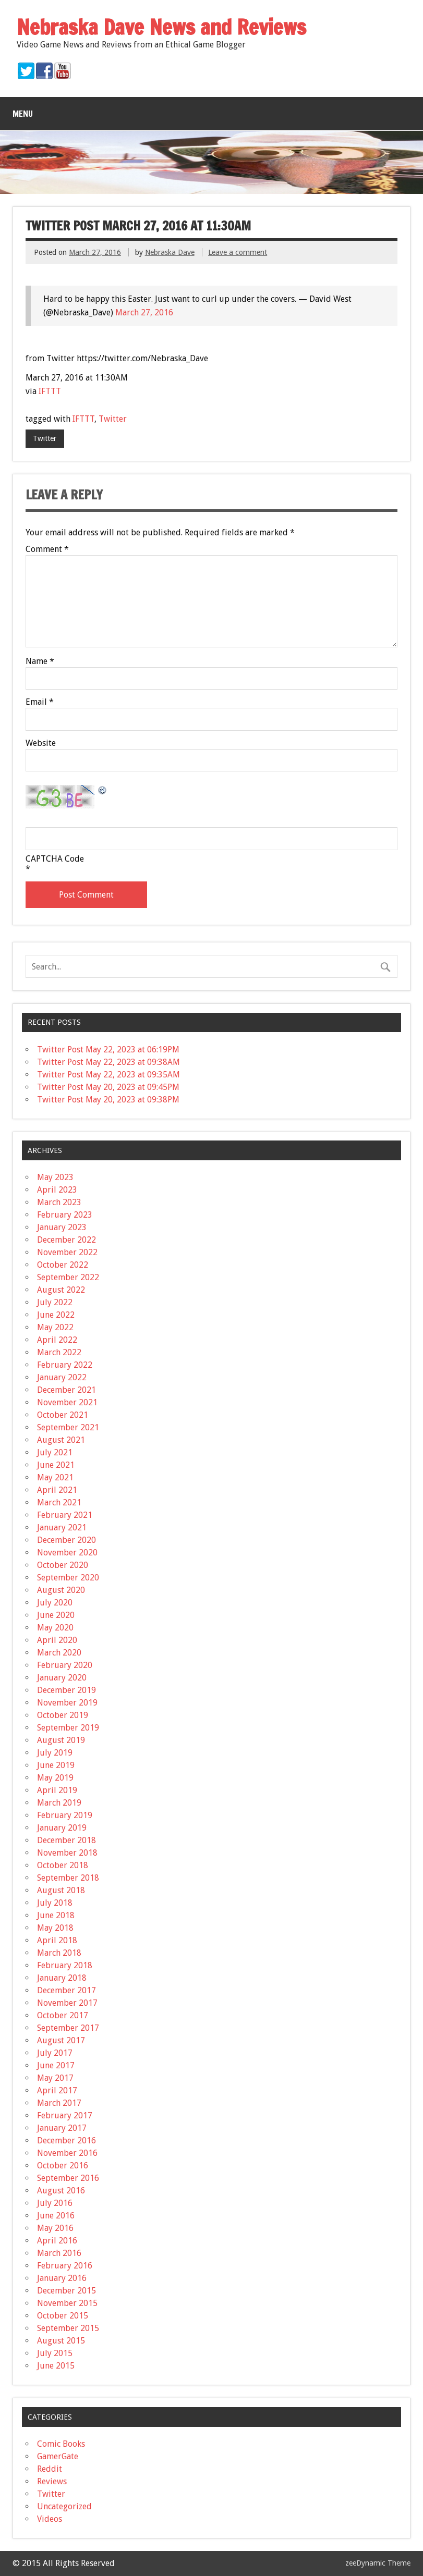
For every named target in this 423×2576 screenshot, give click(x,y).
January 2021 (62, 1527)
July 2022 (54, 1302)
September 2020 (68, 1578)
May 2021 (55, 1477)
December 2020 (66, 1540)
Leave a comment (237, 252)
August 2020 (61, 1590)
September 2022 (68, 1277)
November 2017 (67, 2003)
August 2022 (61, 1290)
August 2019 (61, 1740)
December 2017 (66, 1990)
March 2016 (59, 2253)
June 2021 (56, 1465)
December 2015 (66, 2291)
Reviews (52, 2481)
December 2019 (66, 1690)
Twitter (113, 419)
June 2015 (56, 2366)
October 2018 (62, 1865)
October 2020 (62, 1565)
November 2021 (67, 1402)
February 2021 (64, 1515)
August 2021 (61, 1440)
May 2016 (55, 2228)
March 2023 (59, 1202)
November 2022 (67, 1252)
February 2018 (64, 1965)
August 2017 (61, 2040)
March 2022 (59, 1352)
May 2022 (55, 1327)
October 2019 (62, 1715)
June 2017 (56, 2065)
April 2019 (57, 1790)
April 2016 (57, 2241)
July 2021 (54, 1452)
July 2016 (54, 2203)
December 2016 (66, 2140)
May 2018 (55, 1928)
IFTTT (50, 391)
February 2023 (64, 1215)
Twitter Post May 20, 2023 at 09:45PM (108, 1087)
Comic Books (61, 2444)
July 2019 (54, 1753)
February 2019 (64, 1815)
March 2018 (59, 1953)
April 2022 (57, 1340)
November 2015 (67, 2303)
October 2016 (62, 2165)
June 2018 (56, 1915)
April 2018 (57, 1940)
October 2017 (62, 2015)
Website (41, 743)
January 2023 (62, 1227)
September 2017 (68, 2028)
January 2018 (62, 1978)
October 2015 (62, 2316)
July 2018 (54, 1903)
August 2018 (61, 1890)
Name (40, 661)
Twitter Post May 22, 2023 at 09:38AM (108, 1062)
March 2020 (59, 1653)
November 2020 (67, 1552)
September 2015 (68, 2328)
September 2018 (68, 1878)
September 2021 (68, 1427)
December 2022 (66, 1240)
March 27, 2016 (144, 312)
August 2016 (61, 2190)
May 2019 (55, 1778)
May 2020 (55, 1628)
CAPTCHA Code (55, 859)
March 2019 (59, 1803)
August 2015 (61, 2341)
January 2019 (62, 1828)
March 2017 (59, 2103)
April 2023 (57, 1190)
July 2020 (54, 1603)
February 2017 (64, 2115)
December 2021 (66, 1390)
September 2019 (68, 1728)
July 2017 (54, 2053)
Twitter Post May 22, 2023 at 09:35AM (108, 1075)
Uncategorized (64, 2506)
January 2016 (62, 2278)
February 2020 (64, 1665)
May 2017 (55, 2078)
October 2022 (62, 1265)
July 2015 (54, 2353)
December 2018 (66, 1840)
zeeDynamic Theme (377, 2563)
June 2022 (56, 1315)
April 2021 (57, 1490)
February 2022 (64, 1365)
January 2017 (62, 2128)
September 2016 (68, 2178)
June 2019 (56, 1765)
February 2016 (64, 2266)
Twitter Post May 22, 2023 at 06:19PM (108, 1049)
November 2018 (67, 1853)
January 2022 (62, 1377)
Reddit (49, 2469)
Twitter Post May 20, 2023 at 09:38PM (108, 1100)
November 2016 (67, 2153)
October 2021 (62, 1415)
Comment (47, 549)
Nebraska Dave (170, 252)
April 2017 (57, 2090)
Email (40, 702)
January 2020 (62, 1678)
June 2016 (56, 2216)
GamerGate (57, 2456)
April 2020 (57, 1640)
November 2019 (67, 1703)
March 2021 (59, 1502)
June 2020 (56, 1615)
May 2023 (55, 1177)
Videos (49, 2519)
